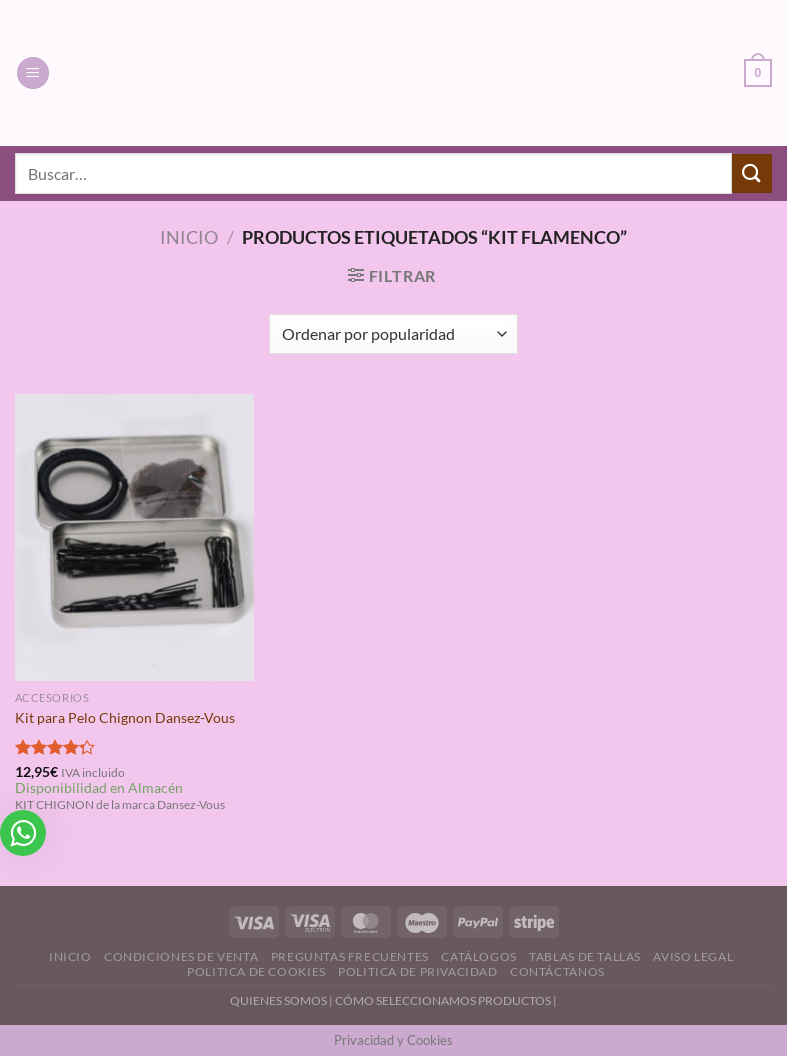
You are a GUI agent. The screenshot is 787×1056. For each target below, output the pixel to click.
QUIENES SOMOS (278, 1000)
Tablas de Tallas (585, 956)
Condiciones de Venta (181, 956)
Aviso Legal (693, 956)
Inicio (189, 237)
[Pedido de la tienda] (393, 334)
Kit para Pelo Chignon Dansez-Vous (125, 717)
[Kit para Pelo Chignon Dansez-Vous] (134, 537)
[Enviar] (752, 173)
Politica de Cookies (256, 971)
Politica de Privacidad (417, 971)
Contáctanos (557, 971)
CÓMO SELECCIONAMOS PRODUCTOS (443, 1000)
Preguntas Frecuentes (350, 956)
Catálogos (479, 956)
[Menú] (33, 73)
